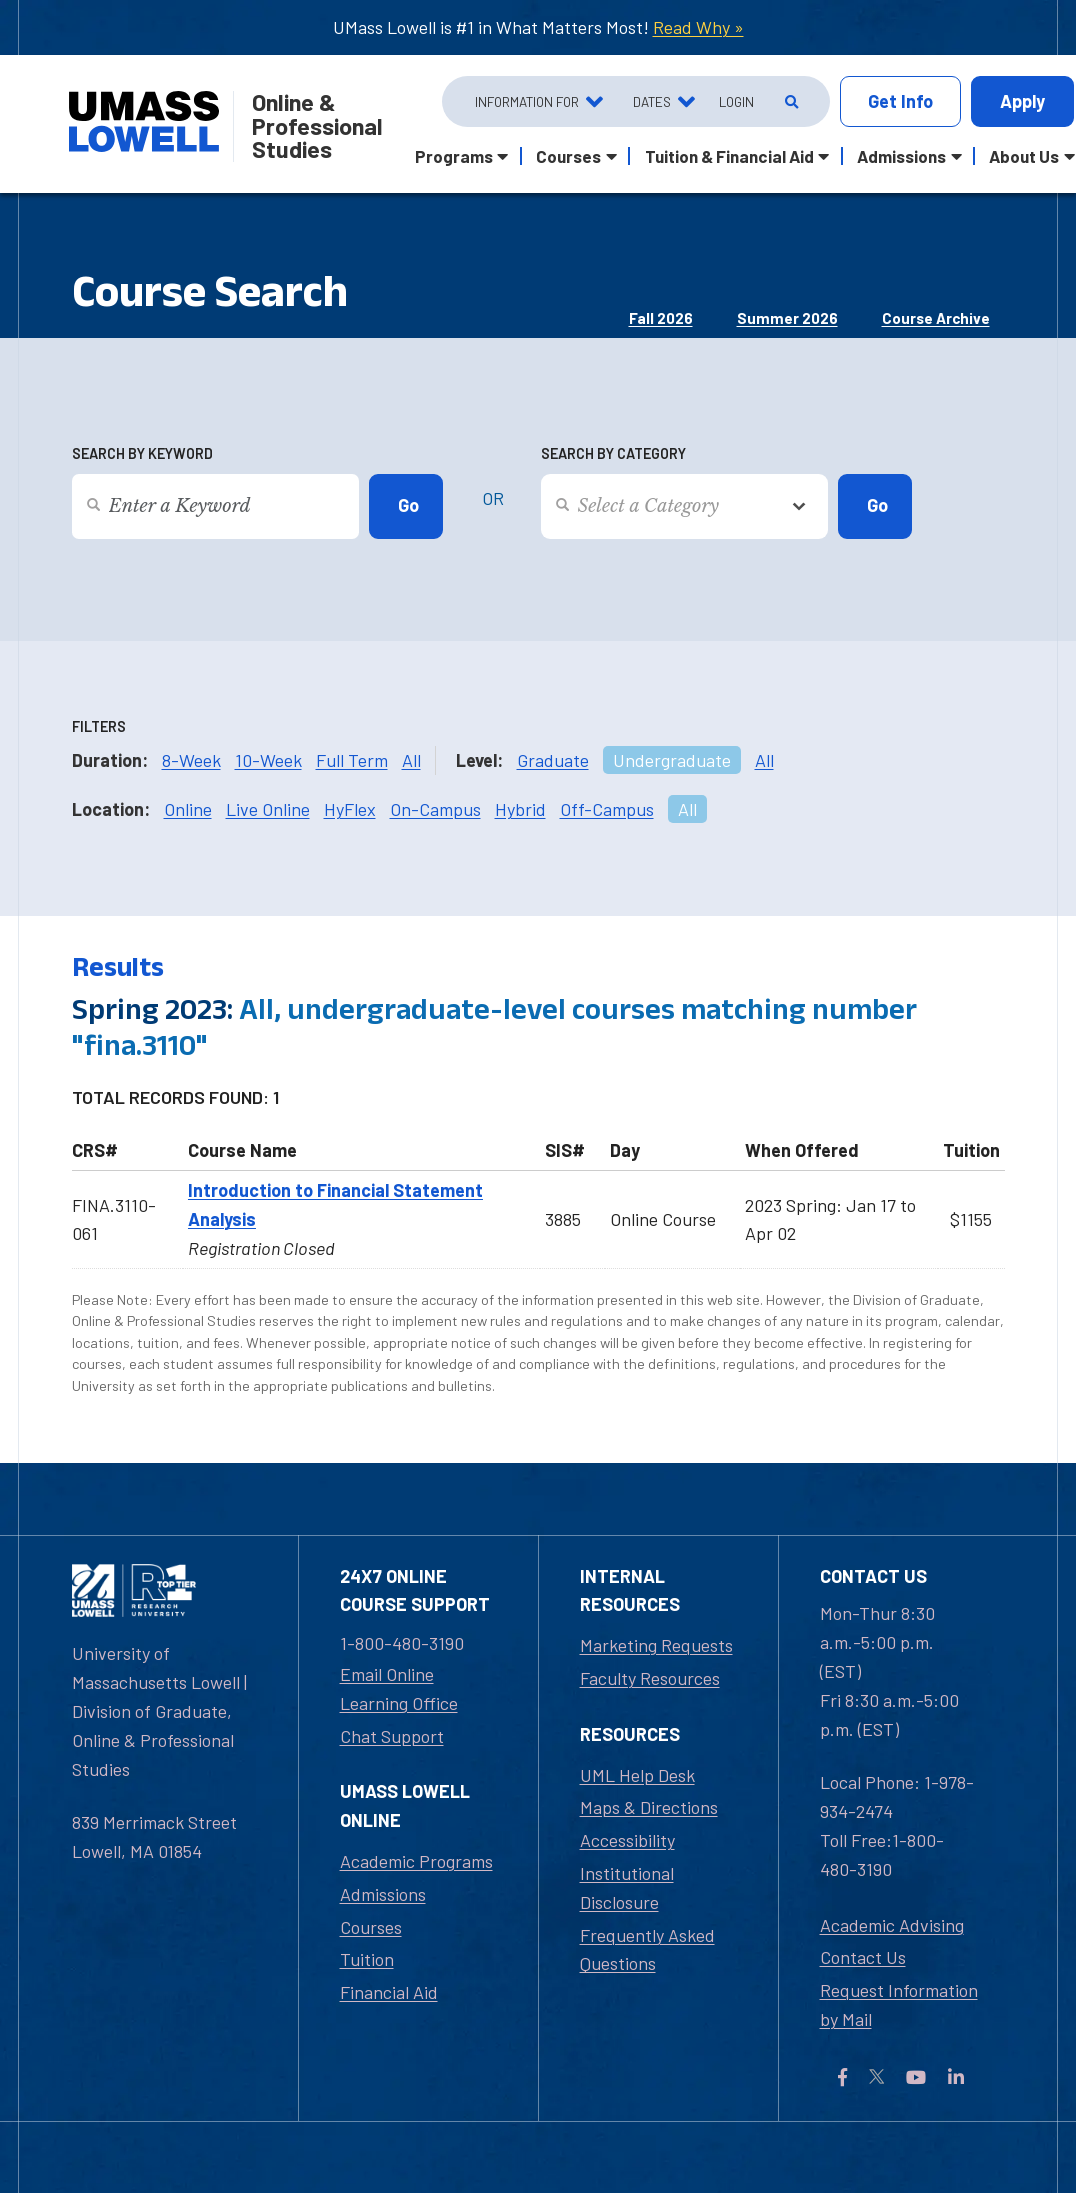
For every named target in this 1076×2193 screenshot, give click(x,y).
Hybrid (520, 809)
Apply (1022, 101)
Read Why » (698, 27)
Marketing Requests (656, 1645)
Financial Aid (389, 1992)
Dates (652, 101)
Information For (527, 101)
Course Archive (936, 318)
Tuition (367, 1959)
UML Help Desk (637, 1775)
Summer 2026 (787, 318)
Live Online (268, 809)
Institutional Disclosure (627, 1887)
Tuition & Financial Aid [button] (729, 156)
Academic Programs (416, 1861)
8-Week (191, 760)
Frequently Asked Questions (647, 1949)
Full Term (352, 760)
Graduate (553, 760)
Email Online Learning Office (399, 1688)
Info (900, 101)
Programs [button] (454, 156)
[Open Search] (789, 102)
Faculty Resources (650, 1678)
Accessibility (627, 1840)
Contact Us (863, 1957)
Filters (99, 726)
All (411, 760)
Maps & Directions (649, 1807)
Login (736, 101)
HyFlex (350, 809)
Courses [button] (568, 156)
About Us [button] (1024, 156)
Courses (371, 1927)
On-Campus (435, 809)
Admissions (383, 1894)
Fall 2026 (661, 318)
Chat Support (392, 1736)
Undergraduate (672, 760)
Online (188, 809)
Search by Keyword (142, 453)
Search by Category (613, 453)
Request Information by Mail (899, 2004)
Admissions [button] (901, 156)
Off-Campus (607, 809)
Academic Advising (892, 1925)
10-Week (268, 760)
